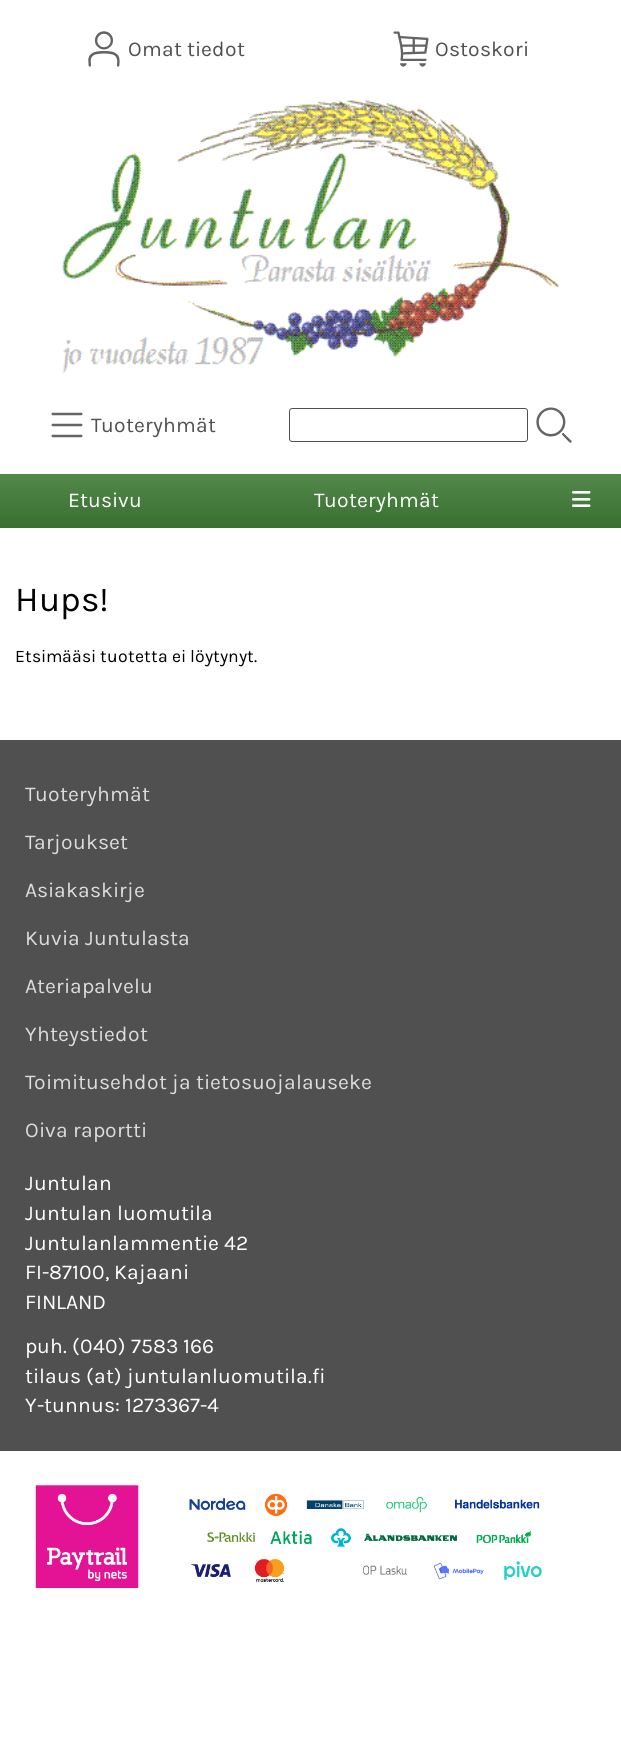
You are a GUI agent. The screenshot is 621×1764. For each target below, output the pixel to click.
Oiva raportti (86, 1130)
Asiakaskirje (85, 890)
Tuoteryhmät (376, 500)
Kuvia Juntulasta (107, 938)
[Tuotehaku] (408, 425)
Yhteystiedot (86, 1034)
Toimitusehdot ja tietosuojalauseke (198, 1082)
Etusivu (105, 500)
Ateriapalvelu (89, 986)
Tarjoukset (76, 842)
